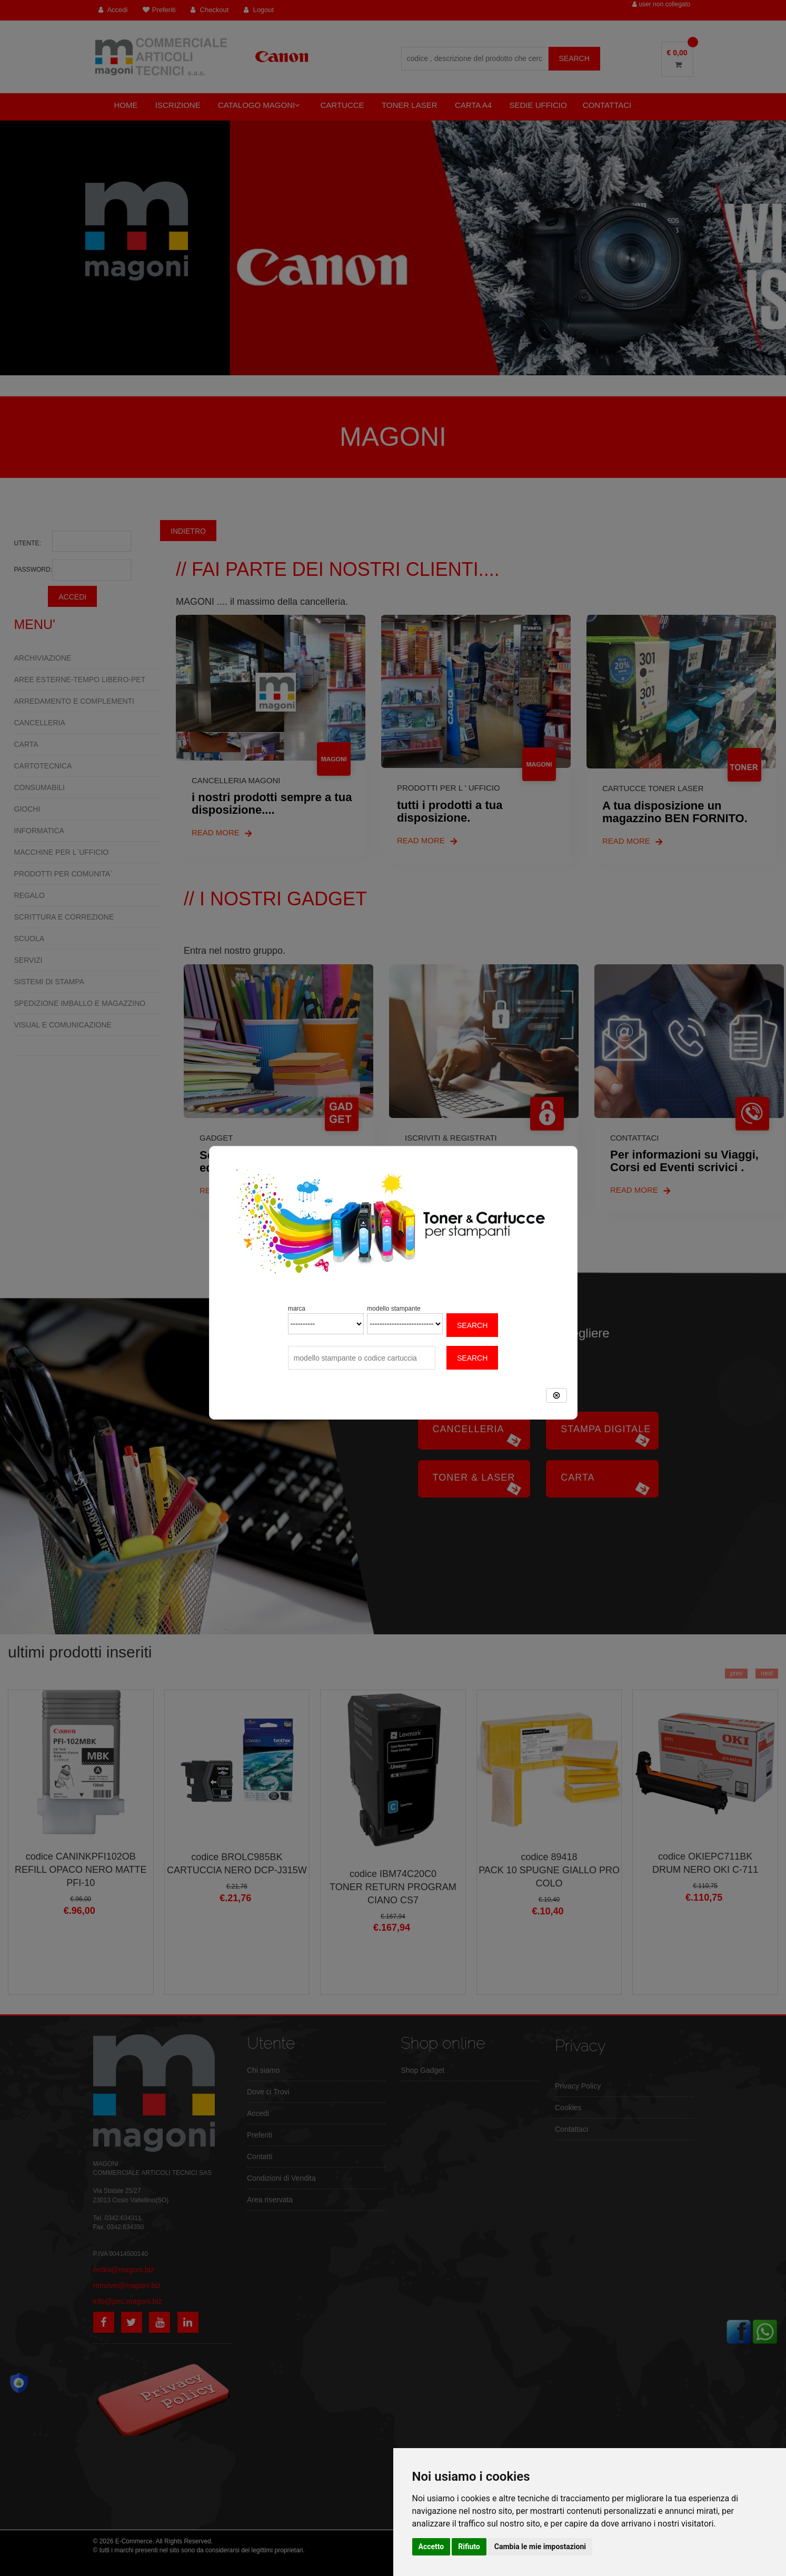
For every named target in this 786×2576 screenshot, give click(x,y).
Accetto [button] (431, 2546)
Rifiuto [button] (469, 2546)
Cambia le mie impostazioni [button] (540, 2546)
